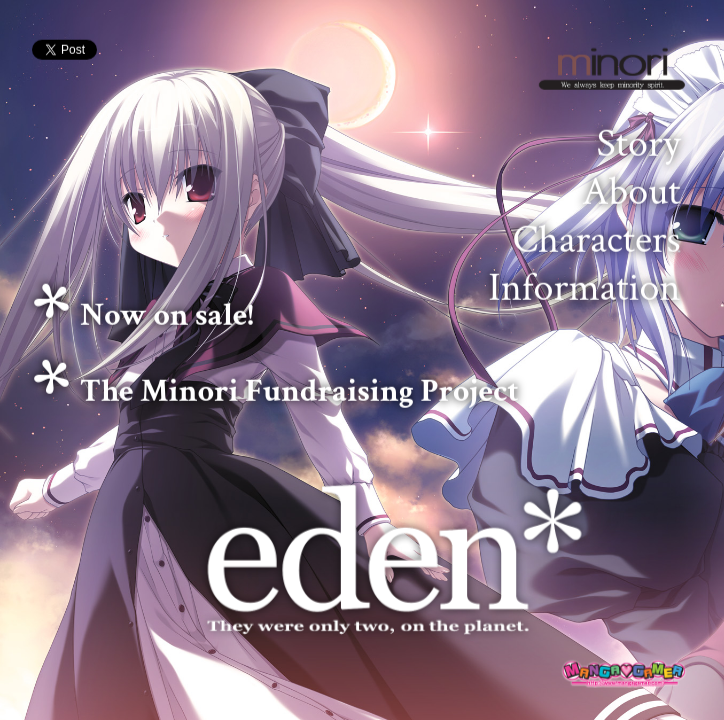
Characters (597, 240)
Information (584, 288)
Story (639, 144)
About (631, 192)
